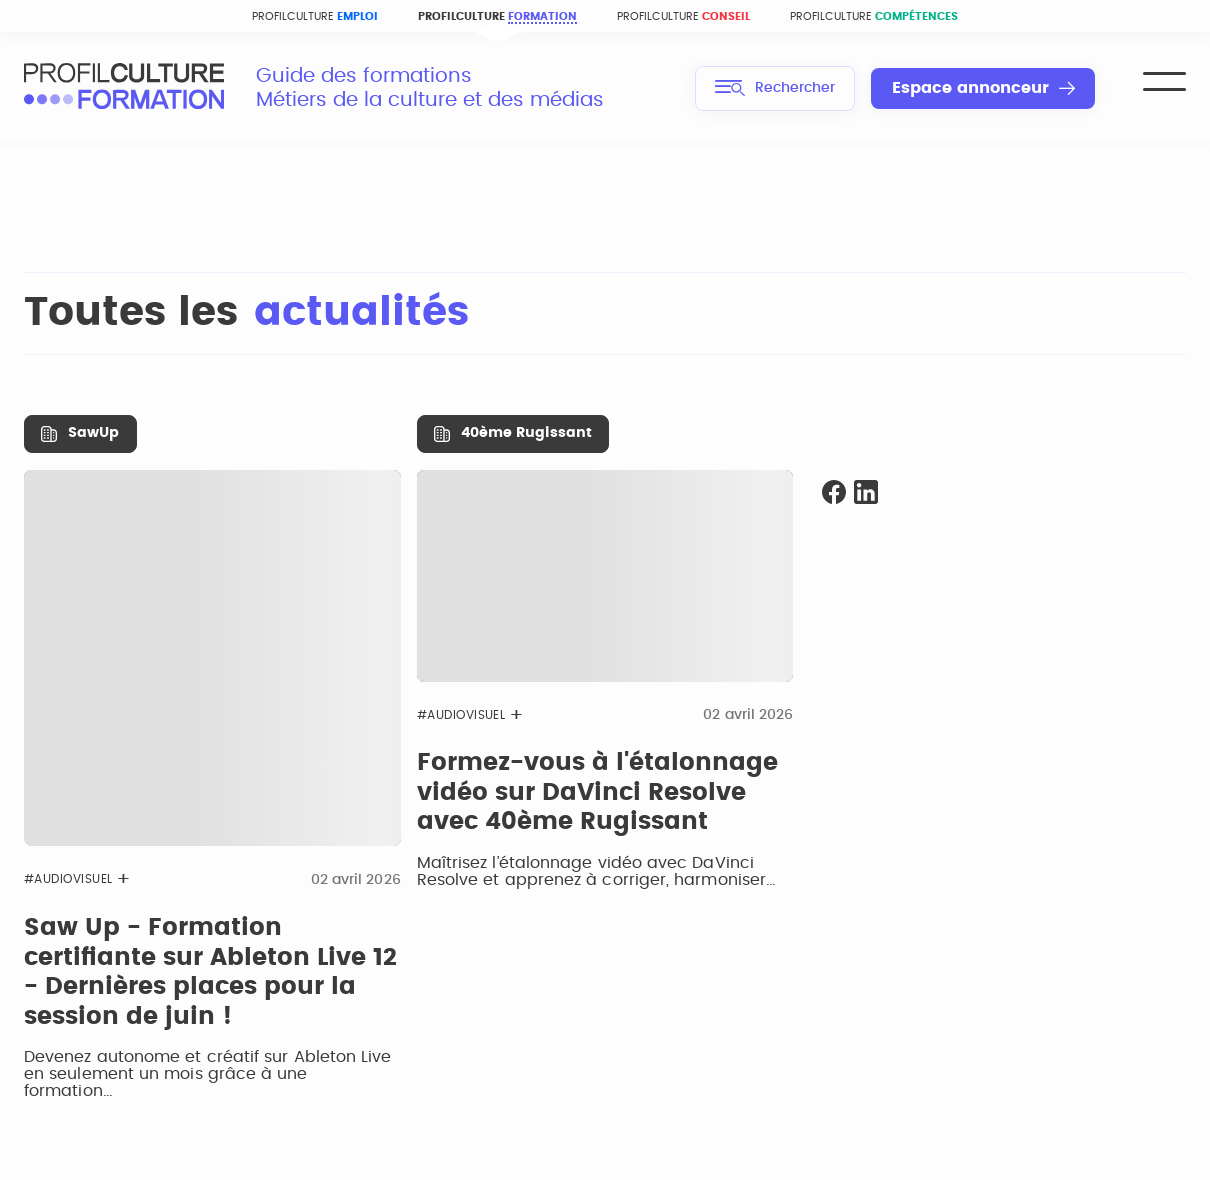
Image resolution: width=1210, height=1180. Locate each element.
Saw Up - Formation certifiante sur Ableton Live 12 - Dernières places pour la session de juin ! (210, 972)
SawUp (93, 433)
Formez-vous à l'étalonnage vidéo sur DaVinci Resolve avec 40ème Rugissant (597, 792)
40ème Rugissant (526, 433)
